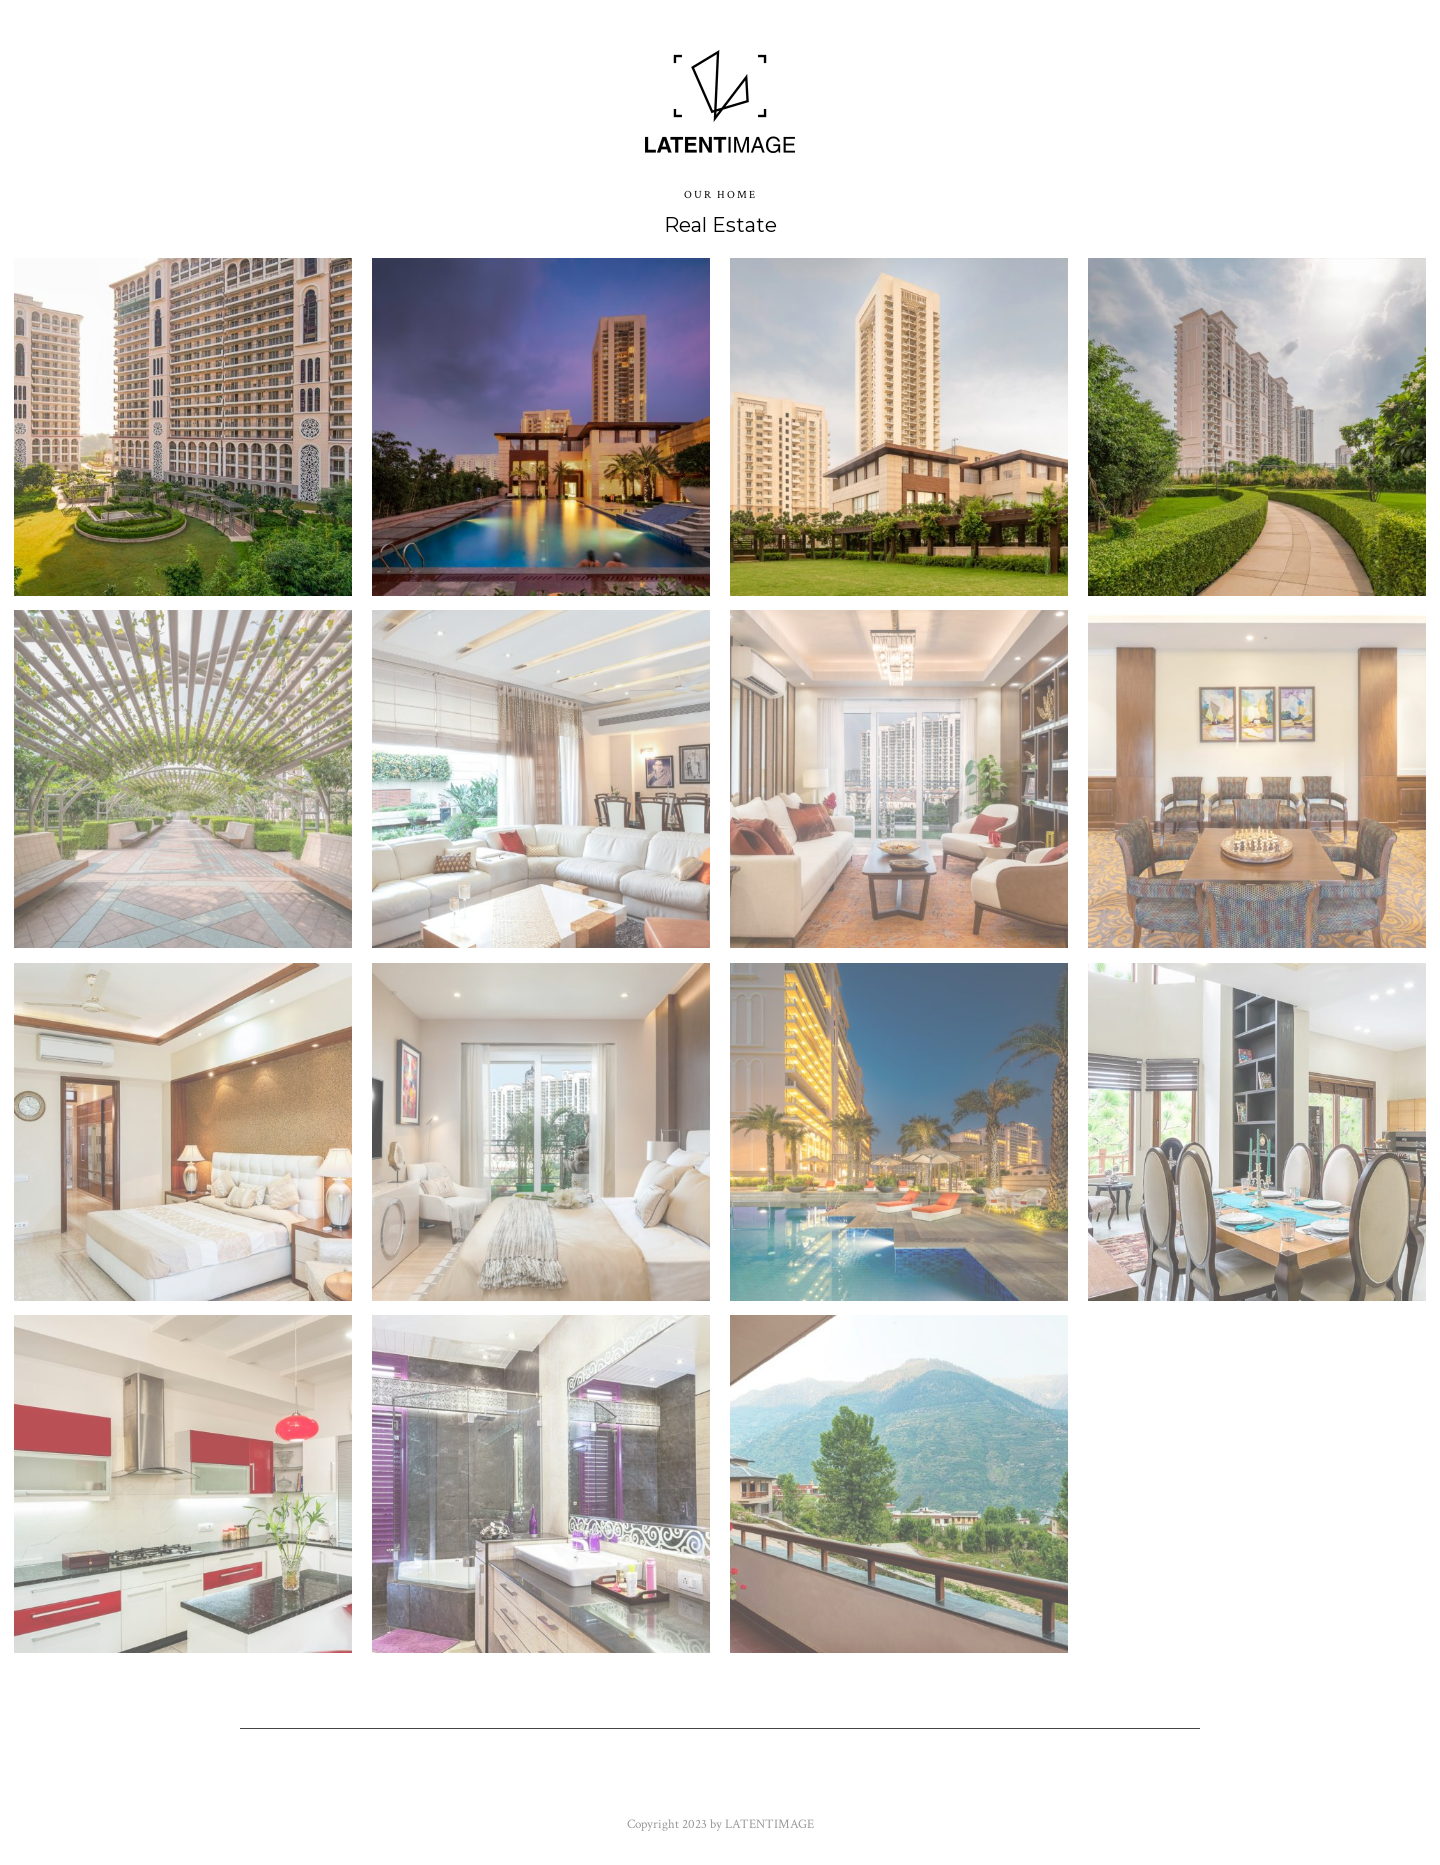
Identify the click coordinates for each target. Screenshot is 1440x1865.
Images (492, 92)
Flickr (624, 1784)
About (864, 92)
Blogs (591, 92)
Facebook (425, 1784)
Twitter (532, 1784)
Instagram (934, 1784)
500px (1034, 1784)
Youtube (719, 1784)
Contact (958, 92)
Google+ (822, 1784)
